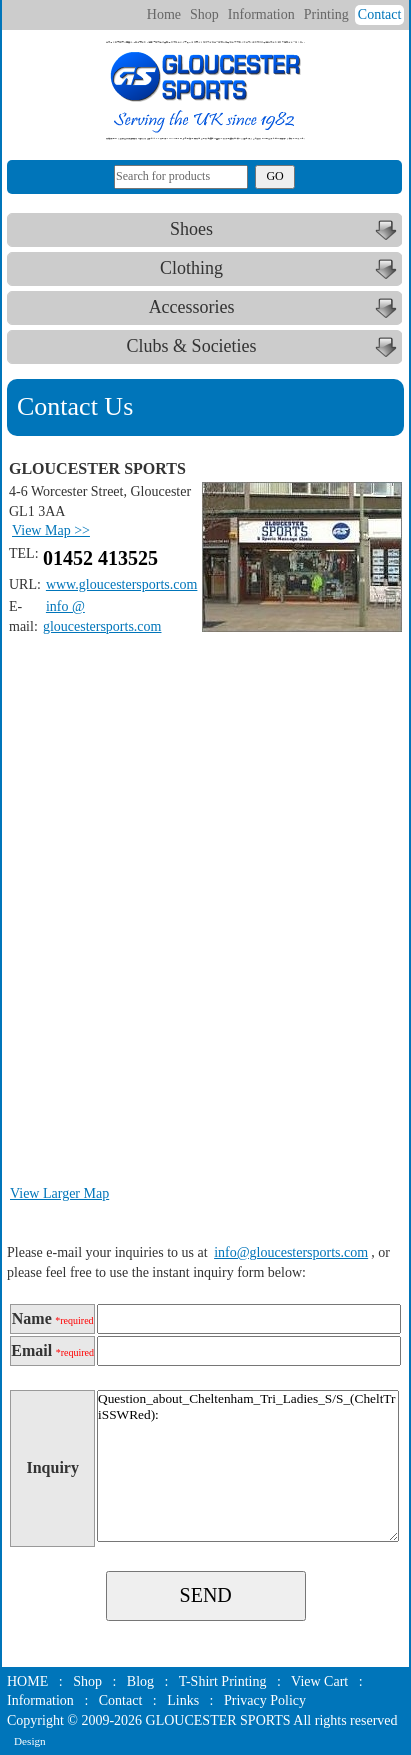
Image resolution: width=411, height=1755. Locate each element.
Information (261, 14)
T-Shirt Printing (223, 1681)
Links (183, 1700)
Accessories (276, 308)
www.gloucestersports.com (122, 584)
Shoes (286, 230)
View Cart (319, 1681)
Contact (380, 14)
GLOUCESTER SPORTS (218, 1720)
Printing (326, 14)
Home (164, 14)
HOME (27, 1681)
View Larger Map (59, 1193)
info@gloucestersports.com (291, 1252)
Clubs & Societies (265, 347)
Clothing (281, 269)
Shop (204, 14)
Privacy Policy (265, 1700)
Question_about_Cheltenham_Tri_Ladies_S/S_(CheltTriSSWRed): (248, 1466)
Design (30, 1741)
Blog (140, 1681)
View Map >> (51, 530)
